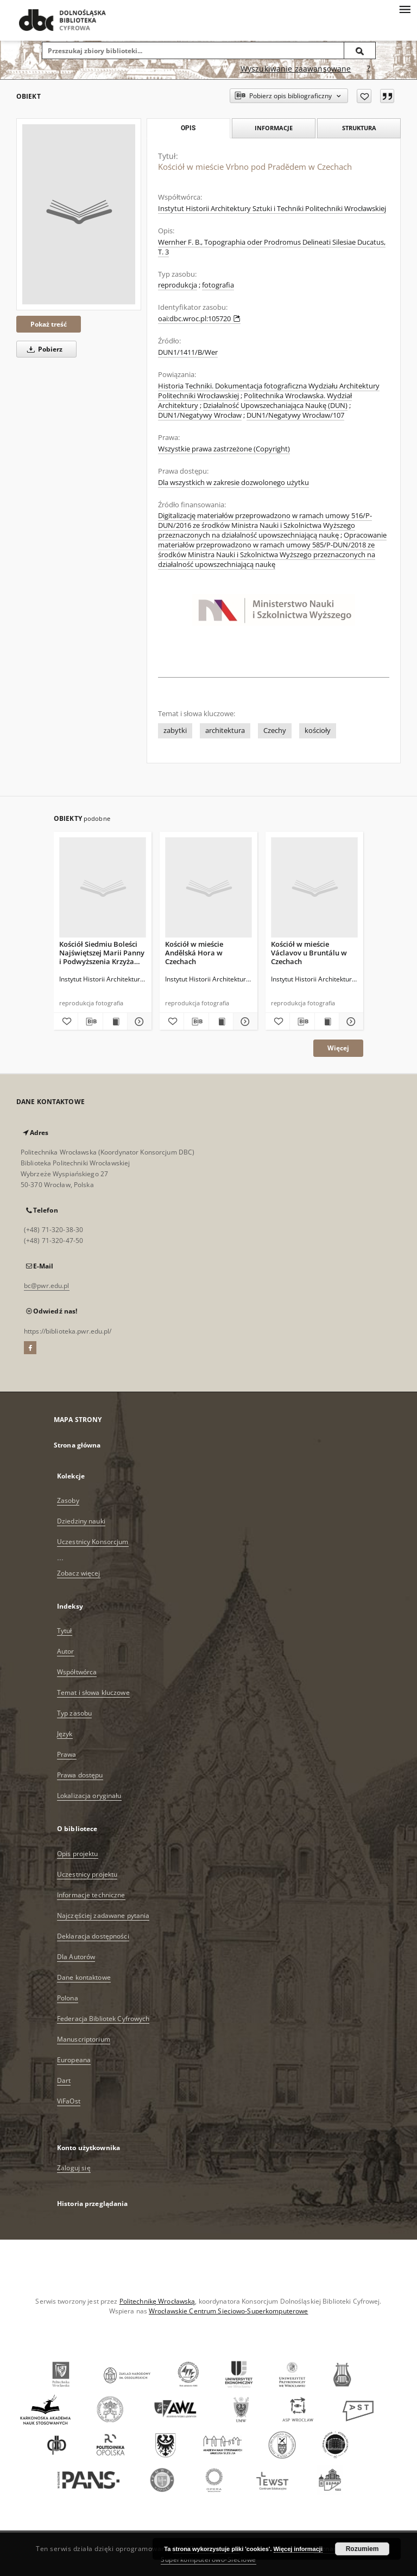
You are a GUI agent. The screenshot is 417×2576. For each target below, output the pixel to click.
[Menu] (404, 8)
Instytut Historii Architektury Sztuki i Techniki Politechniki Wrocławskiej (272, 208)
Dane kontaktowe (84, 1977)
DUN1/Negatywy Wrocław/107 (295, 415)
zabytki (175, 730)
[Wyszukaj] (360, 50)
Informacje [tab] (274, 128)
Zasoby (68, 1500)
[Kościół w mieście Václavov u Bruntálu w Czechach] (314, 888)
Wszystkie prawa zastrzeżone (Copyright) (224, 449)
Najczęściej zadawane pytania (103, 1915)
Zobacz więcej (78, 1573)
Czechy (274, 730)
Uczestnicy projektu (87, 1874)
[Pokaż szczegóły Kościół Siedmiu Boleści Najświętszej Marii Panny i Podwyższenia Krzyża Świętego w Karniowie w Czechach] (138, 1022)
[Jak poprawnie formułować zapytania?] (369, 69)
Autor (65, 1651)
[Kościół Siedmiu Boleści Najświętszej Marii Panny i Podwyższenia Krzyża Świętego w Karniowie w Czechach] (103, 888)
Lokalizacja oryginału (89, 1795)
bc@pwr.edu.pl (47, 1285)
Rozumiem (362, 2549)
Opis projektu (77, 1853)
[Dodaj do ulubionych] (364, 96)
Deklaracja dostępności (93, 1936)
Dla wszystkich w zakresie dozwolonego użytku (233, 482)
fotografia (218, 285)
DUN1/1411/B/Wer (188, 352)
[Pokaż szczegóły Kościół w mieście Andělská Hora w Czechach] (244, 1022)
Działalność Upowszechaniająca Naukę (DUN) (275, 405)
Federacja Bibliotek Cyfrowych (103, 2018)
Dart (64, 2080)
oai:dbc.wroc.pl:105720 (199, 318)
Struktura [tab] (359, 128)
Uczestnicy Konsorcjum (93, 1541)
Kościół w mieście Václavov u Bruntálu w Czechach (309, 952)
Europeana (74, 2059)
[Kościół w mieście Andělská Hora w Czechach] (208, 888)
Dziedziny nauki (81, 1521)
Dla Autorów (76, 1956)
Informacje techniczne (91, 1894)
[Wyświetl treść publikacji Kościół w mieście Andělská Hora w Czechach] (221, 1022)
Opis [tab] (188, 128)
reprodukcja (177, 285)
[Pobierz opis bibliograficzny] (90, 1022)
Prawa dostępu (80, 1775)
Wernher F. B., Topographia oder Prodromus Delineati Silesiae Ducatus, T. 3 (272, 247)
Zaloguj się (74, 2167)
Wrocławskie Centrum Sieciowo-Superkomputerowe (228, 2311)
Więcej (338, 1048)
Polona (67, 1998)
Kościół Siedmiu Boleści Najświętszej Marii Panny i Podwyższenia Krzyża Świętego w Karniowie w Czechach (101, 952)
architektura (225, 730)
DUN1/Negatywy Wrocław (200, 415)
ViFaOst (68, 2101)
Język (65, 1733)
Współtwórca (77, 1671)
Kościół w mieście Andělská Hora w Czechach (194, 952)
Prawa (67, 1754)
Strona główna (77, 1445)
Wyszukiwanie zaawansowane (296, 68)
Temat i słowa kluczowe (93, 1692)
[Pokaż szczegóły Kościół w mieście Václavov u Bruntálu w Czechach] (350, 1022)
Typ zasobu (74, 1713)
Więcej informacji (298, 2549)
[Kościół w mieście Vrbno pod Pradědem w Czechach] (78, 214)
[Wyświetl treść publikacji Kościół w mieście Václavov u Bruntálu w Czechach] (327, 1022)
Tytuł (64, 1630)
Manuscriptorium (83, 2039)
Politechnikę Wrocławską (157, 2301)
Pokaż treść (48, 324)
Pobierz (42, 349)
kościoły (318, 730)
